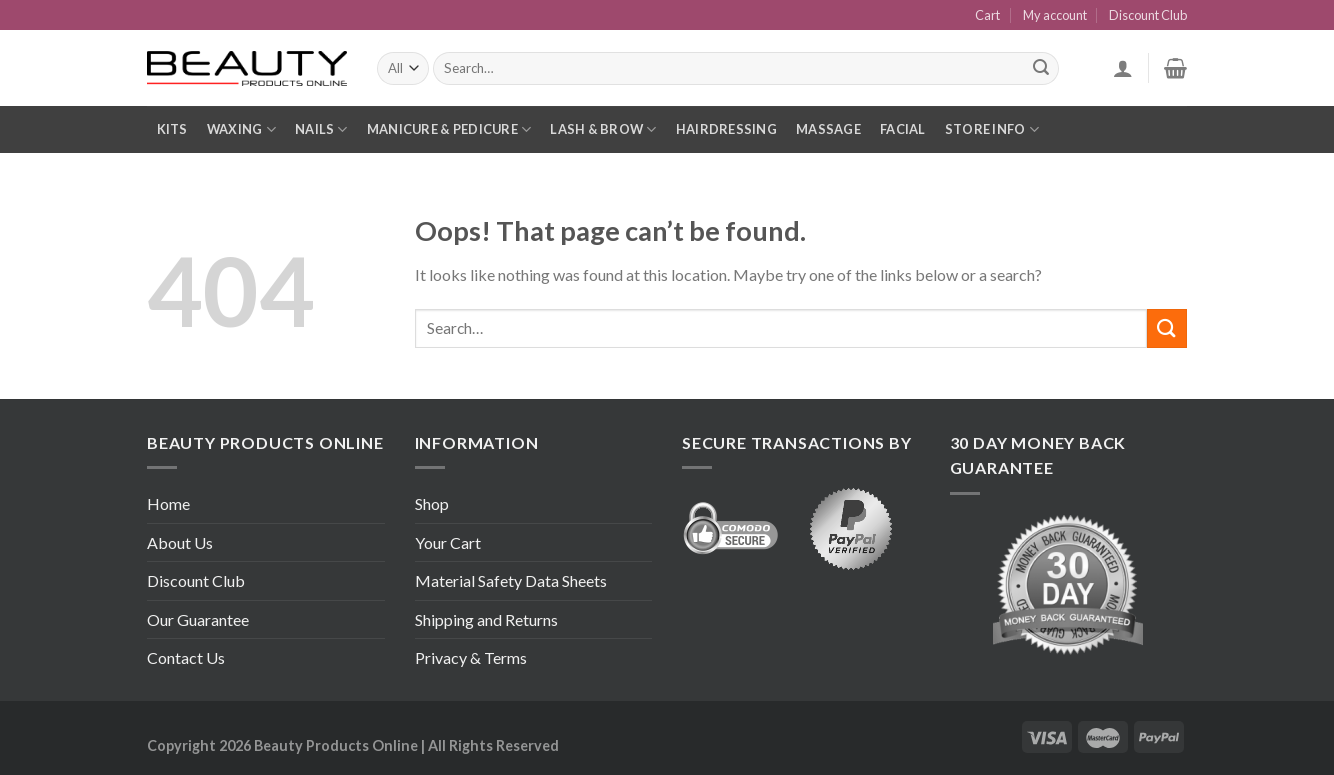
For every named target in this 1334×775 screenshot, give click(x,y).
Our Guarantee (198, 619)
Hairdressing (726, 129)
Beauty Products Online (336, 745)
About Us (180, 542)
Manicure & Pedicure (449, 129)
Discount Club (1148, 15)
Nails (321, 129)
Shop (432, 503)
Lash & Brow (603, 129)
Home (168, 503)
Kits (172, 129)
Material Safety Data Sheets (511, 580)
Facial (903, 129)
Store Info (992, 129)
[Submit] (1167, 328)
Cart (987, 15)
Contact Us (186, 657)
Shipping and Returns (486, 619)
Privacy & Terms (471, 657)
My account (1055, 15)
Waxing (241, 129)
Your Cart (448, 542)
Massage (828, 129)
